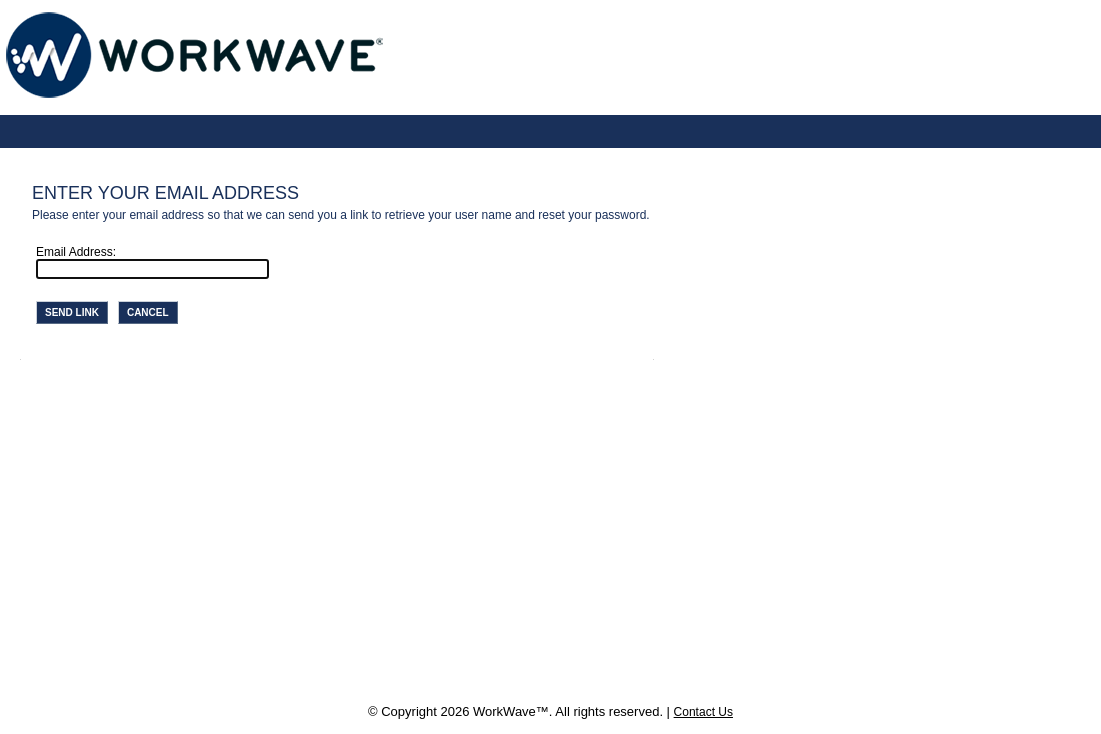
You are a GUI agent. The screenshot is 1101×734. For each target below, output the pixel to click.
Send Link (72, 312)
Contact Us (703, 712)
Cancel (148, 312)
